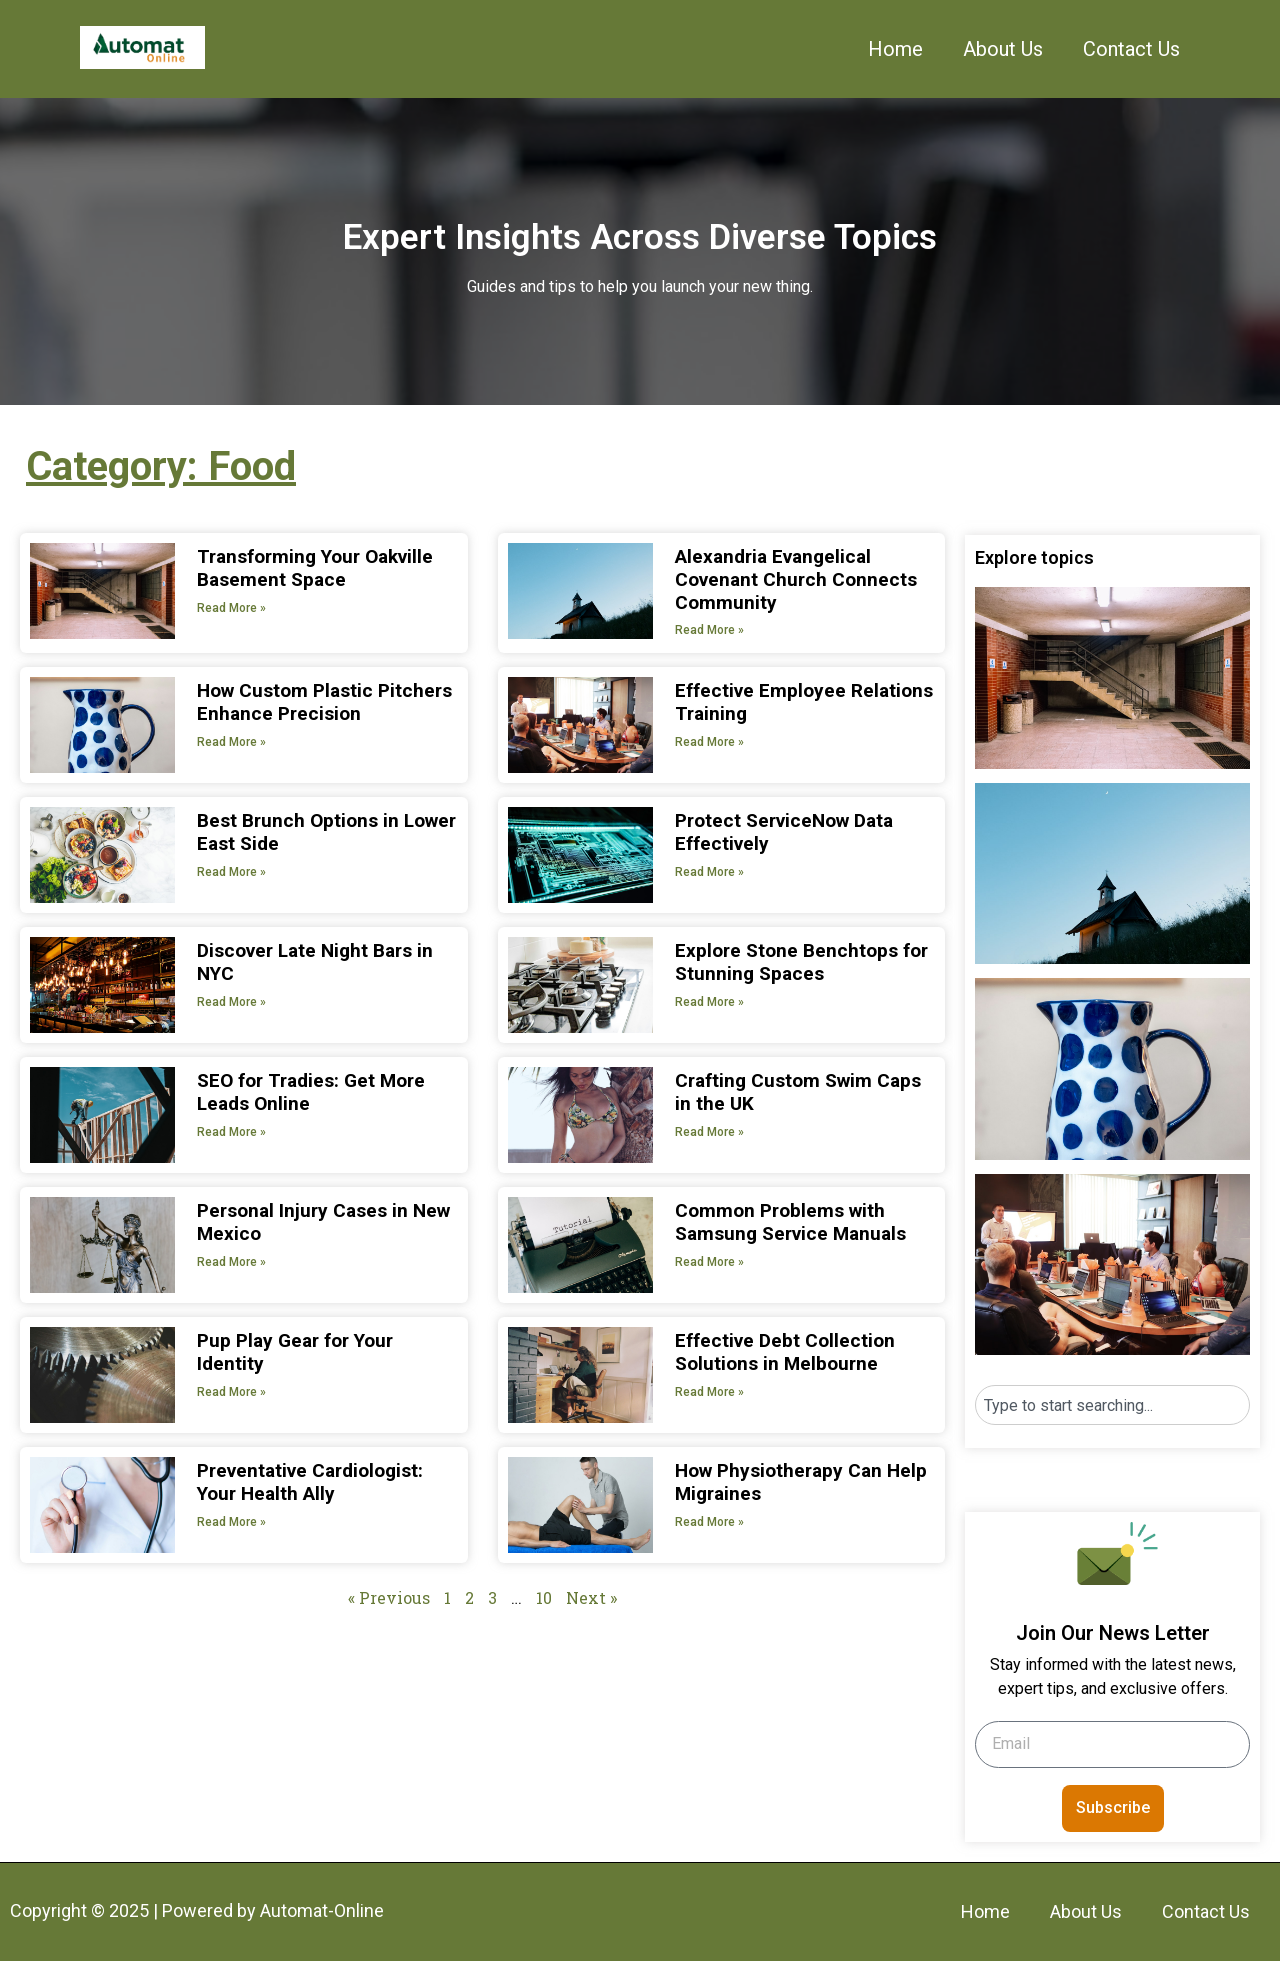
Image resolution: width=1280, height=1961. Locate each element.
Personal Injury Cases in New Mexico (323, 1222)
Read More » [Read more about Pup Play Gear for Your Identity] (231, 1392)
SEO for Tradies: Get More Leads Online (311, 1092)
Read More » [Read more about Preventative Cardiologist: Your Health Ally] (231, 1522)
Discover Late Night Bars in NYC (315, 962)
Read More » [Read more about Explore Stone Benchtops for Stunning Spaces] (709, 1002)
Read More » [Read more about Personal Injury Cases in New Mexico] (231, 1262)
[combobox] (1112, 1405)
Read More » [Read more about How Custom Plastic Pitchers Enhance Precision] (231, 742)
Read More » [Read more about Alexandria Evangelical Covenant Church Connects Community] (709, 630)
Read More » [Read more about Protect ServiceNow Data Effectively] (709, 872)
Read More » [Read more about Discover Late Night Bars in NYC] (231, 1002)
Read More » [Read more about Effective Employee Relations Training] (709, 742)
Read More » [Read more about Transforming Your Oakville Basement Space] (231, 608)
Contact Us (1131, 49)
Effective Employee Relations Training (804, 702)
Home (895, 49)
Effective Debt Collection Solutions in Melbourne (785, 1352)
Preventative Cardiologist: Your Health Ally (310, 1482)
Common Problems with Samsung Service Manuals (790, 1222)
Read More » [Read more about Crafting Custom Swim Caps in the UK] (709, 1132)
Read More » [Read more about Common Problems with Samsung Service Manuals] (709, 1262)
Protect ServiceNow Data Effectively (784, 832)
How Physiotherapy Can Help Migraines (801, 1482)
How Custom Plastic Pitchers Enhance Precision (324, 702)
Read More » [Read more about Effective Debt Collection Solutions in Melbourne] (709, 1392)
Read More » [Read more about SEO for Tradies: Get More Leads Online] (231, 1132)
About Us (1003, 49)
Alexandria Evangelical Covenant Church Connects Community (796, 579)
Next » (591, 1597)
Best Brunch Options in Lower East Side (326, 832)
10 (544, 1597)
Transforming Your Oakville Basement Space (315, 568)
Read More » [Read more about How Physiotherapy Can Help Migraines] (709, 1522)
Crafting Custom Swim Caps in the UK (798, 1092)
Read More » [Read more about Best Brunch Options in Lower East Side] (231, 872)
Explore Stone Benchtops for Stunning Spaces (801, 962)
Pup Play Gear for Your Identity (295, 1352)
